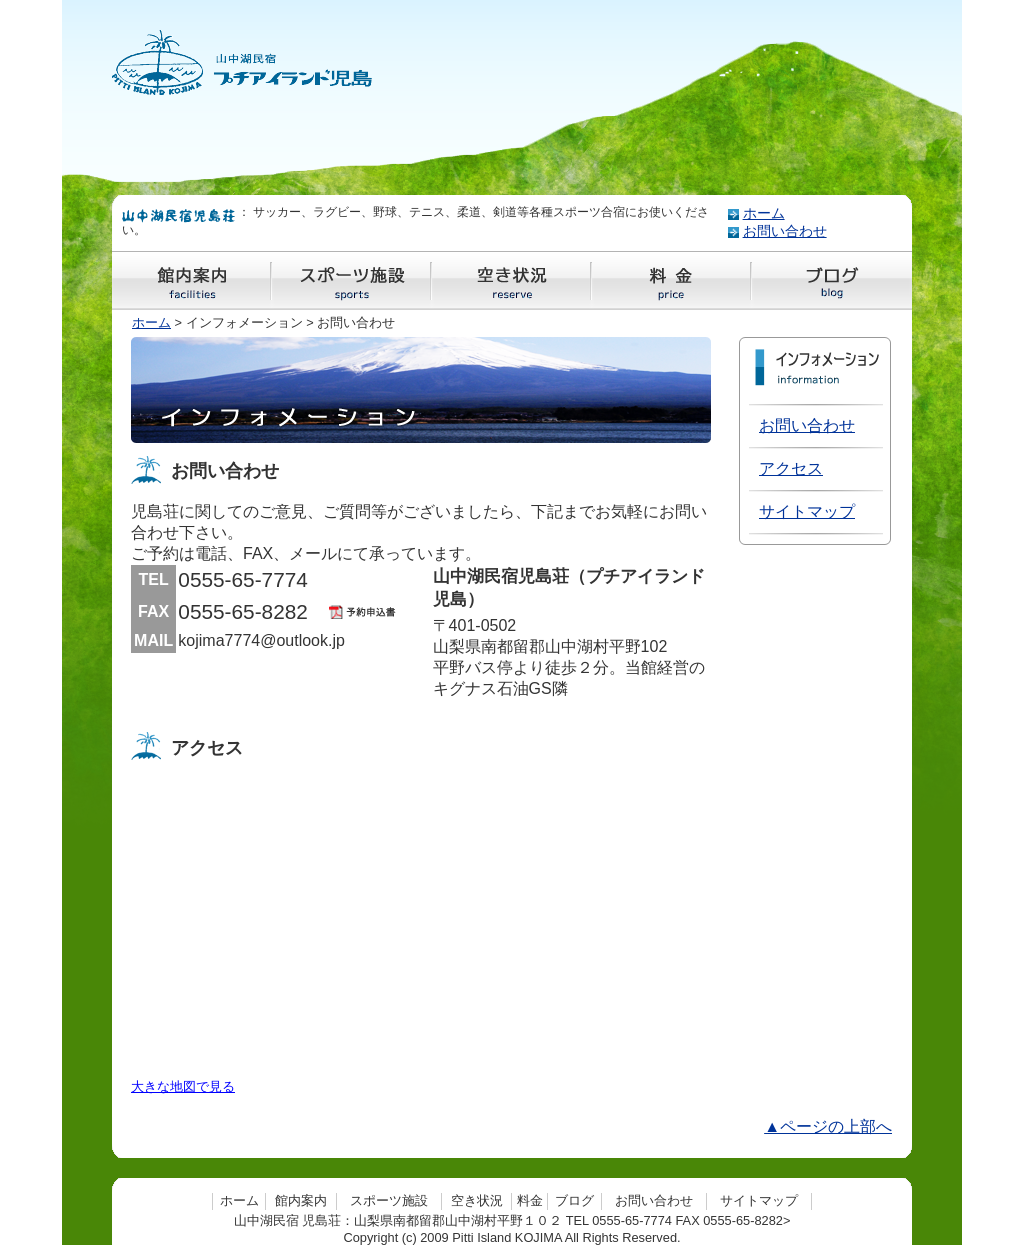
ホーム (764, 213)
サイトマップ (807, 511)
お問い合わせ (785, 231)
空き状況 (477, 1200)
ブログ (574, 1200)
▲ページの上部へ (828, 1126)
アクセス (791, 468)
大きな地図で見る (183, 1086)
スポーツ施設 (389, 1200)
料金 (530, 1200)
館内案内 (301, 1200)
